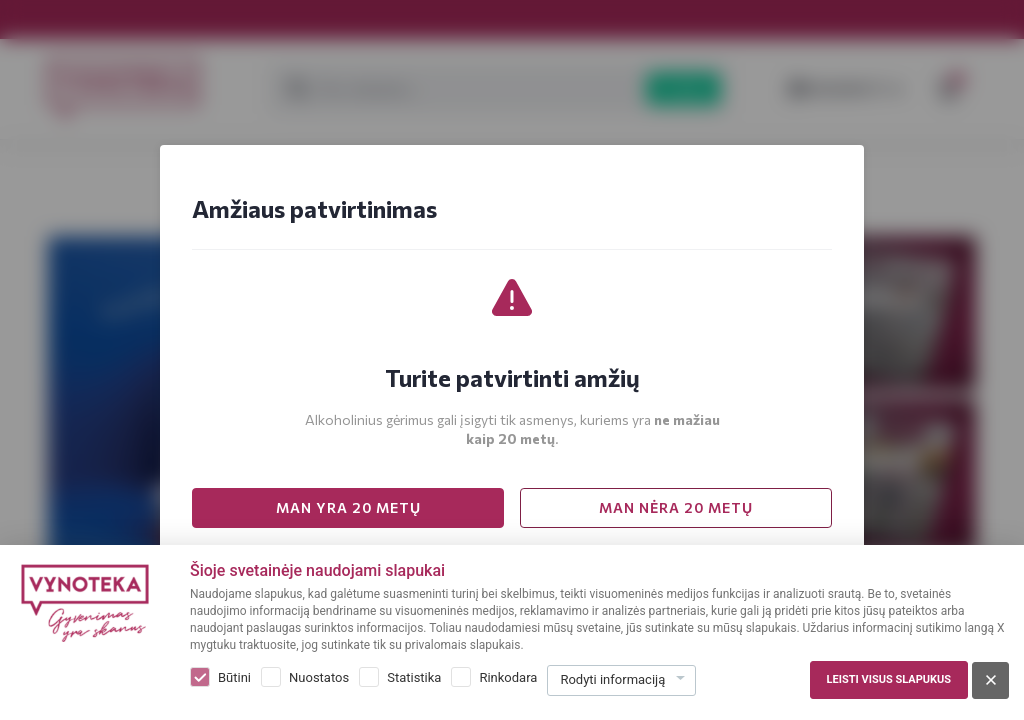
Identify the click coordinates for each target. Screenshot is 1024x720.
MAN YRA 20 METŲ (348, 507)
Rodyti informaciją (612, 679)
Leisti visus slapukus (889, 679)
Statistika (414, 677)
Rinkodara (508, 677)
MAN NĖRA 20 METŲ (676, 507)
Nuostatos (319, 677)
